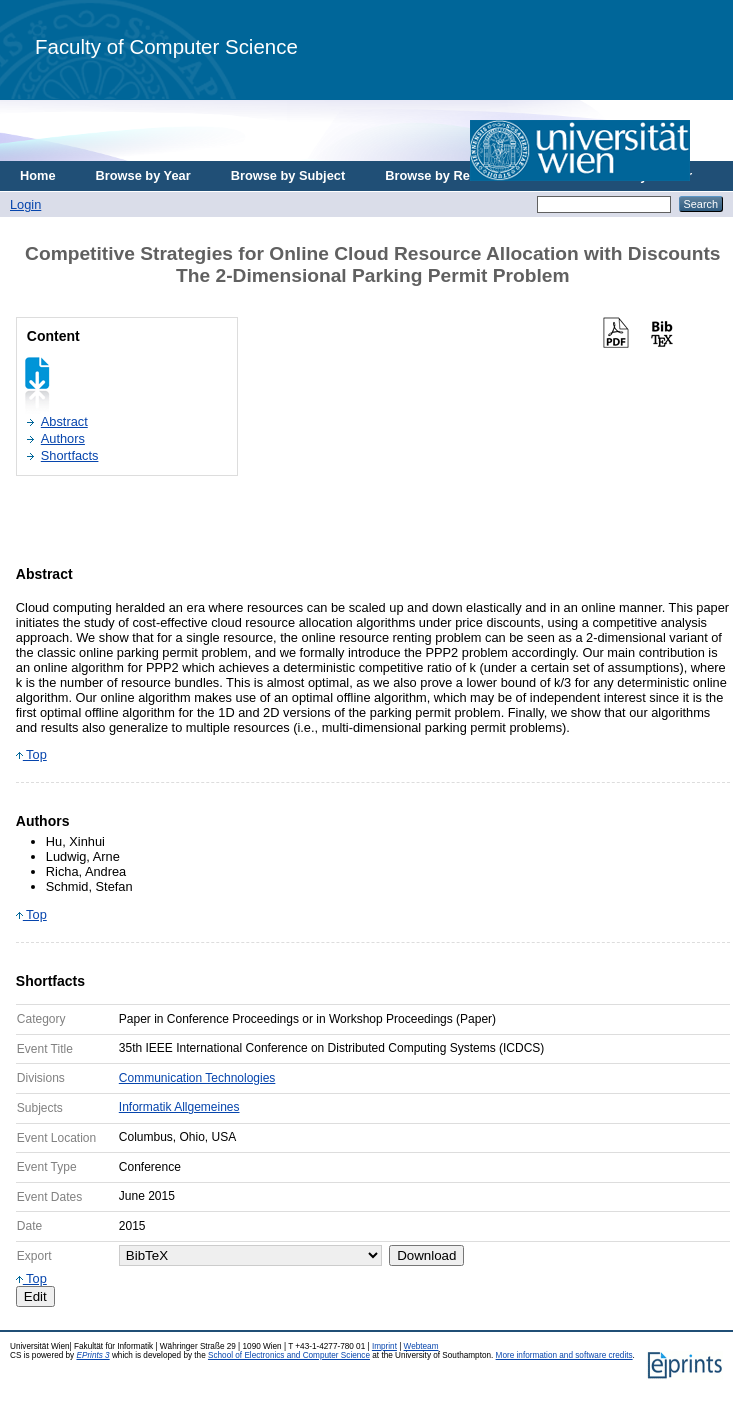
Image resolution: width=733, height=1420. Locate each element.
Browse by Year (143, 175)
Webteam (421, 1346)
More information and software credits (564, 1355)
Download (426, 1255)
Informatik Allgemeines (179, 1107)
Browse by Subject (288, 175)
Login (25, 204)
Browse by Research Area (463, 175)
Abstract (64, 421)
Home (38, 175)
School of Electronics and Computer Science (289, 1355)
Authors (63, 438)
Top (31, 754)
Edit (35, 1296)
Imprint (384, 1346)
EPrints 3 (92, 1355)
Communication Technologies (197, 1078)
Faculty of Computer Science (166, 46)
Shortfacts (70, 455)
